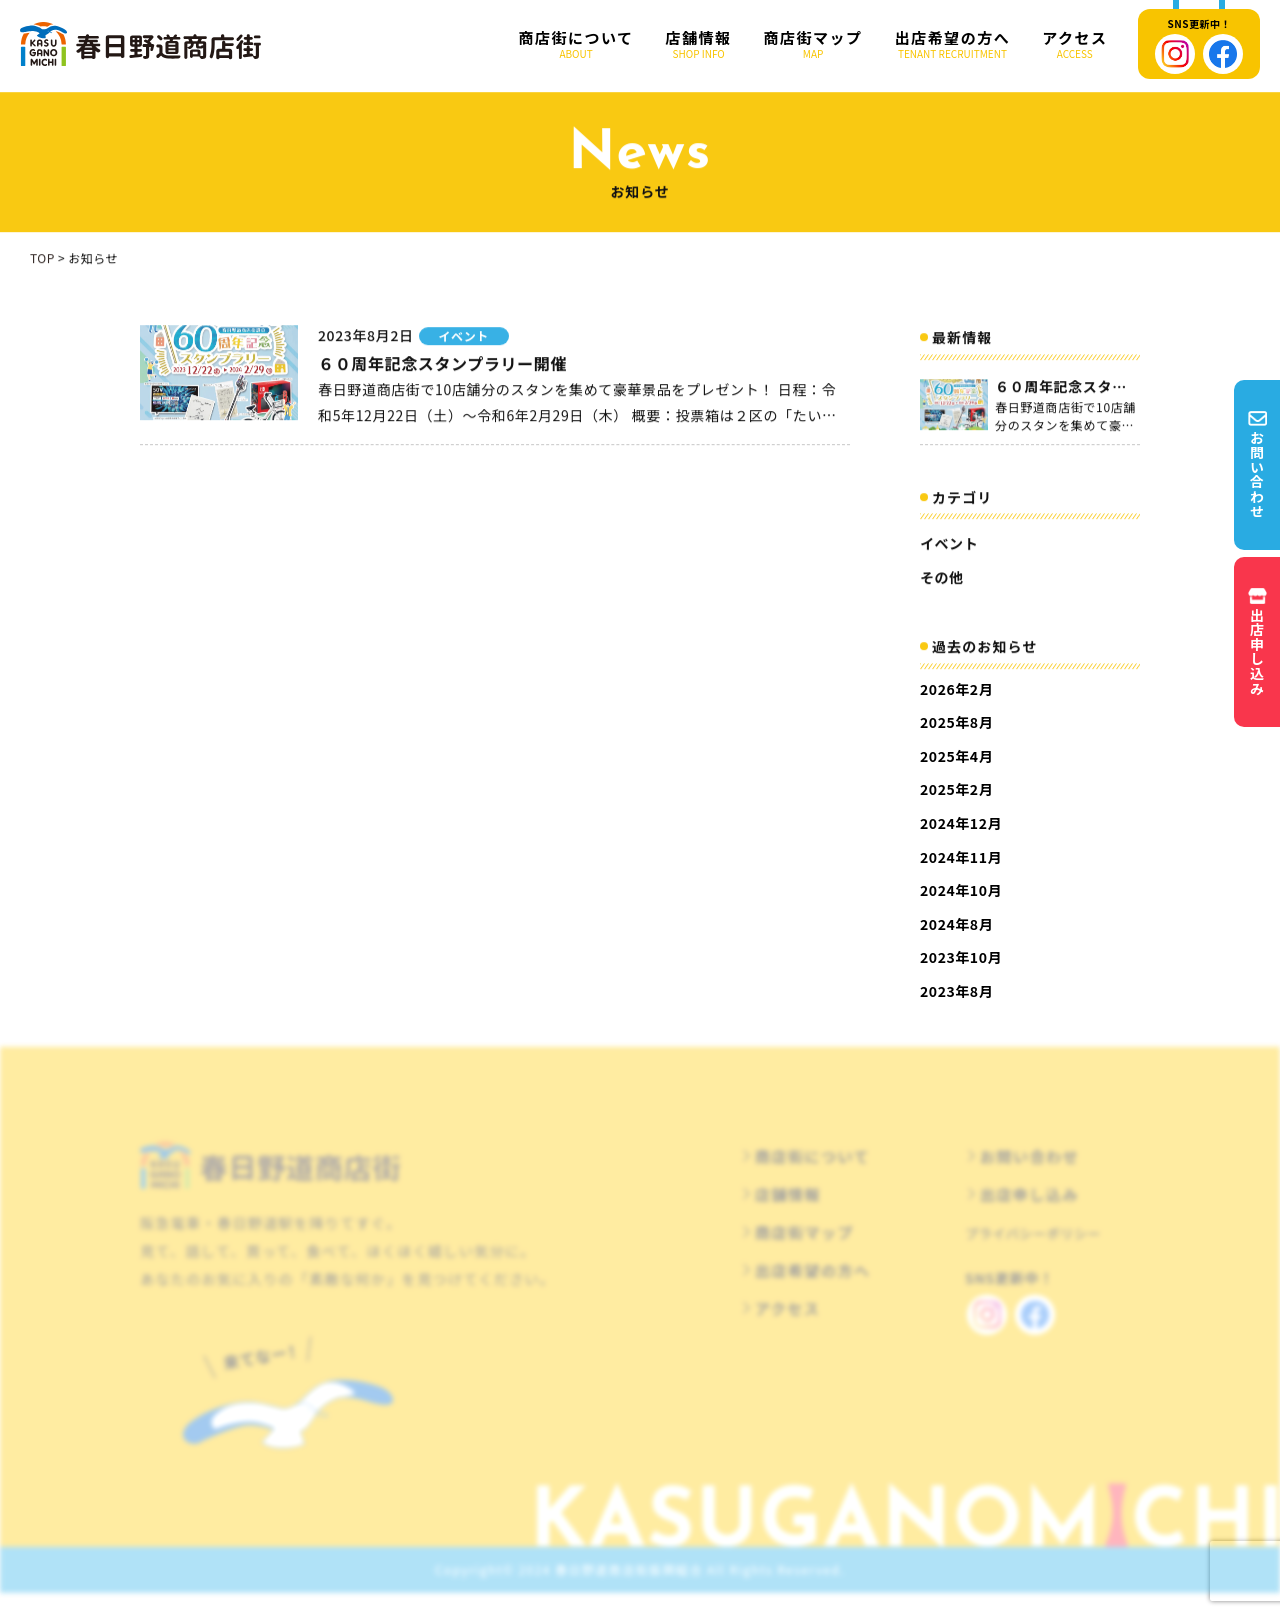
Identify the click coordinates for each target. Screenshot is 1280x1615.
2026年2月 (956, 689)
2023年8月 (956, 991)
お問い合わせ (1029, 1174)
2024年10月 (961, 890)
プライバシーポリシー (1033, 1251)
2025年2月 (956, 789)
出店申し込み (1029, 1212)
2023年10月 (961, 957)
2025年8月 (956, 722)
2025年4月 (956, 756)
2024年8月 (956, 924)
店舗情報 (699, 44)
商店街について (576, 44)
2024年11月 (961, 857)
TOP (42, 262)
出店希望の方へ (953, 44)
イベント (949, 548)
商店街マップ (813, 44)
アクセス (1074, 44)
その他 (942, 581)
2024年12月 (961, 823)
